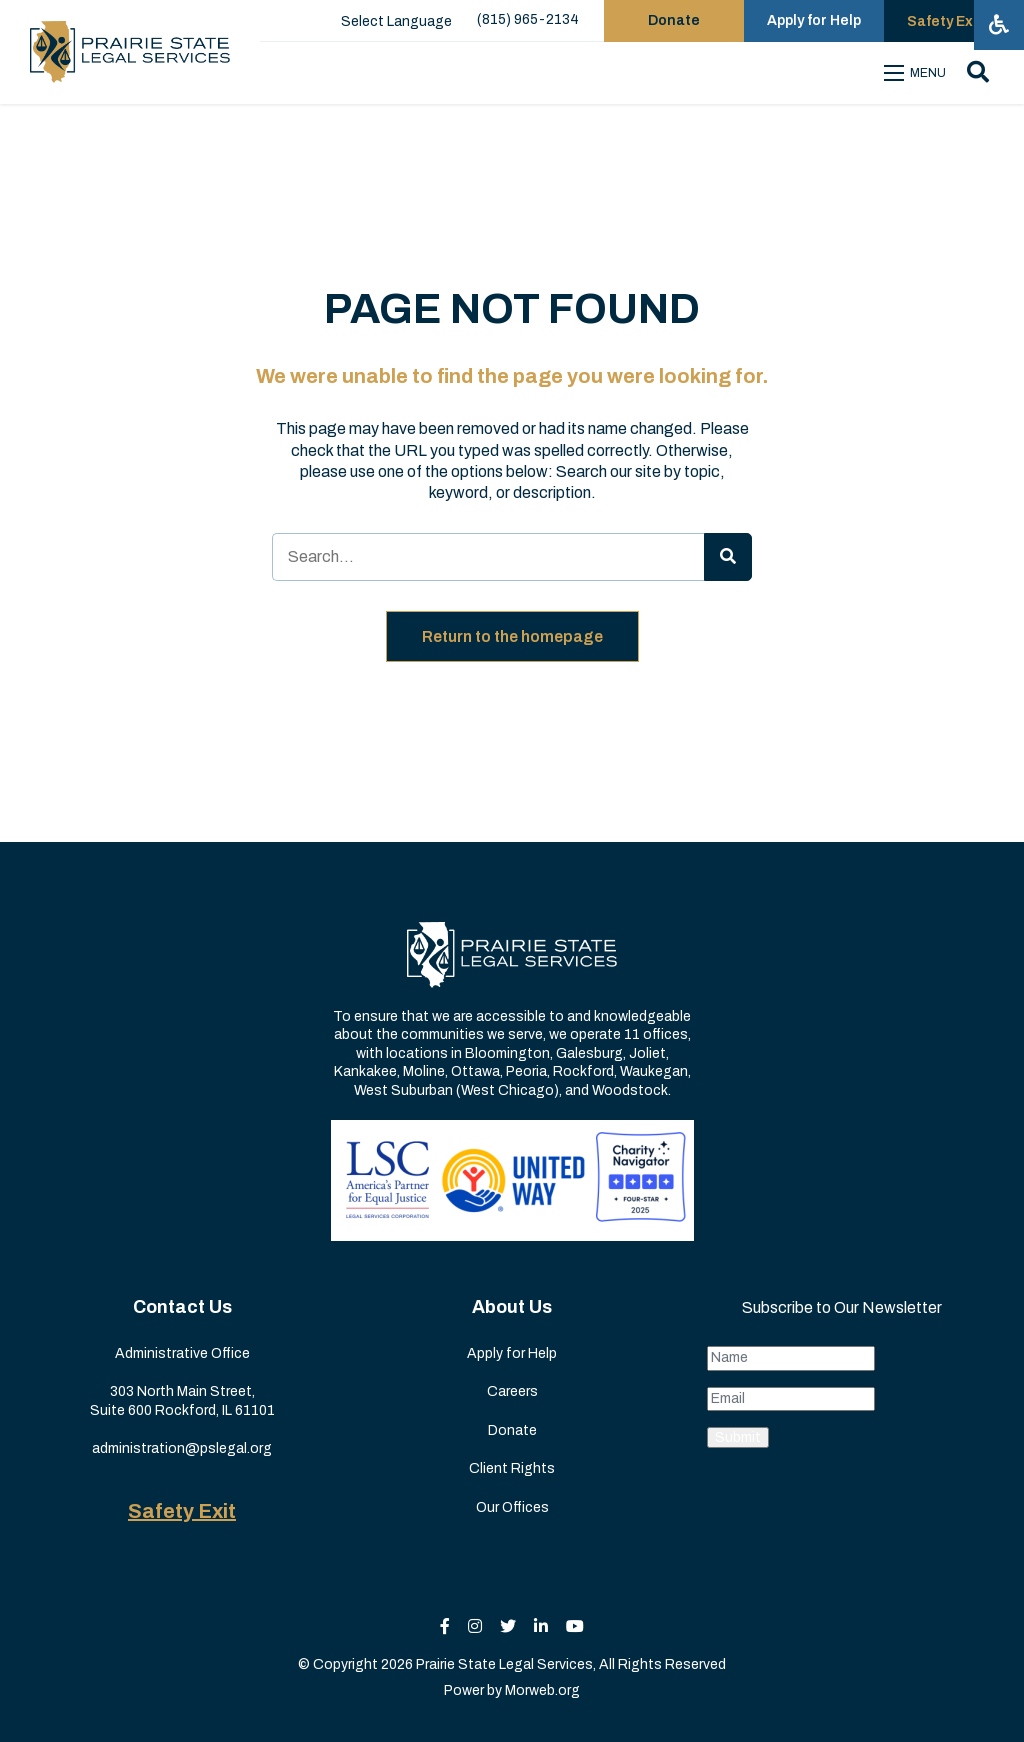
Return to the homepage (512, 636)
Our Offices (512, 1507)
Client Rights (512, 1468)
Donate (512, 1430)
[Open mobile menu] (918, 73)
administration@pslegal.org (182, 1448)
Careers (512, 1391)
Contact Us (182, 1307)
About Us (512, 1307)
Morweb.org (542, 1690)
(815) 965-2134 (528, 19)
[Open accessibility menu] (999, 25)
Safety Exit (182, 1511)
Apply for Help (512, 1353)
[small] (445, 1626)
